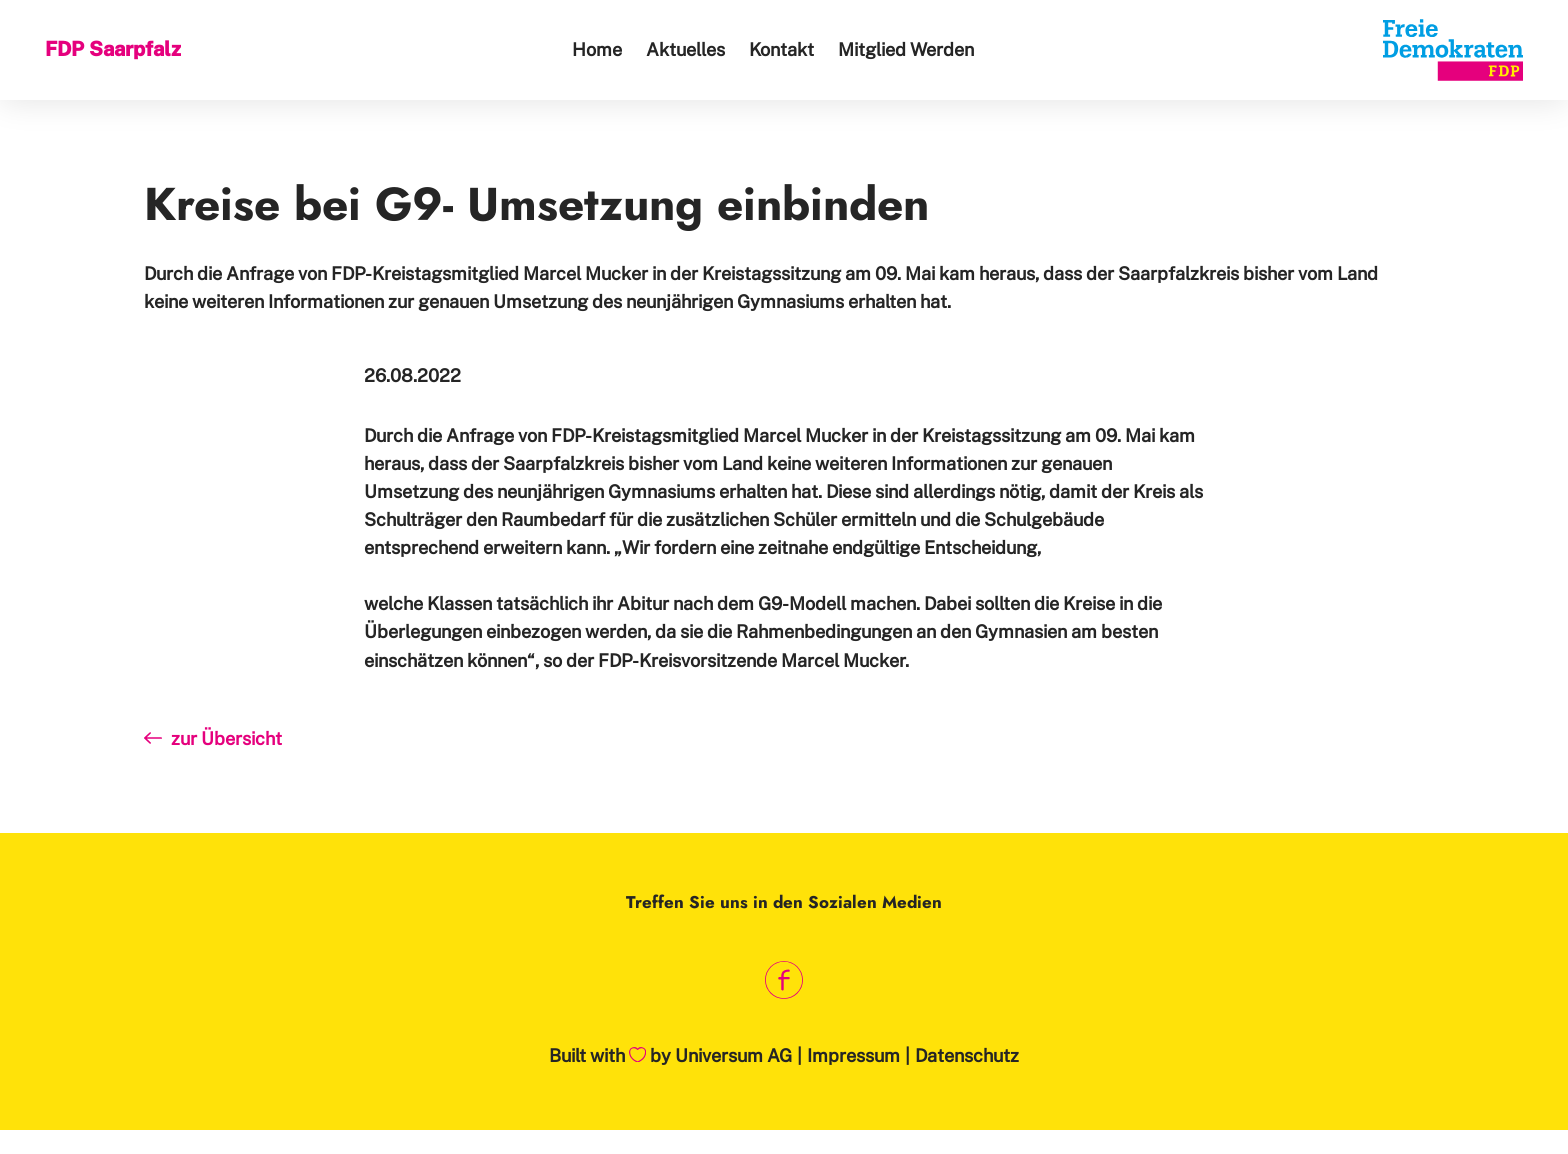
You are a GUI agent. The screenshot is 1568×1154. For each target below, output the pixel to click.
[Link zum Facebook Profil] (784, 979)
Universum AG (733, 1055)
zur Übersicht (213, 738)
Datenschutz (967, 1055)
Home (597, 49)
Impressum (853, 1055)
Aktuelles (685, 49)
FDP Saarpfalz (113, 49)
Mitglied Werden (906, 49)
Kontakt (781, 49)
